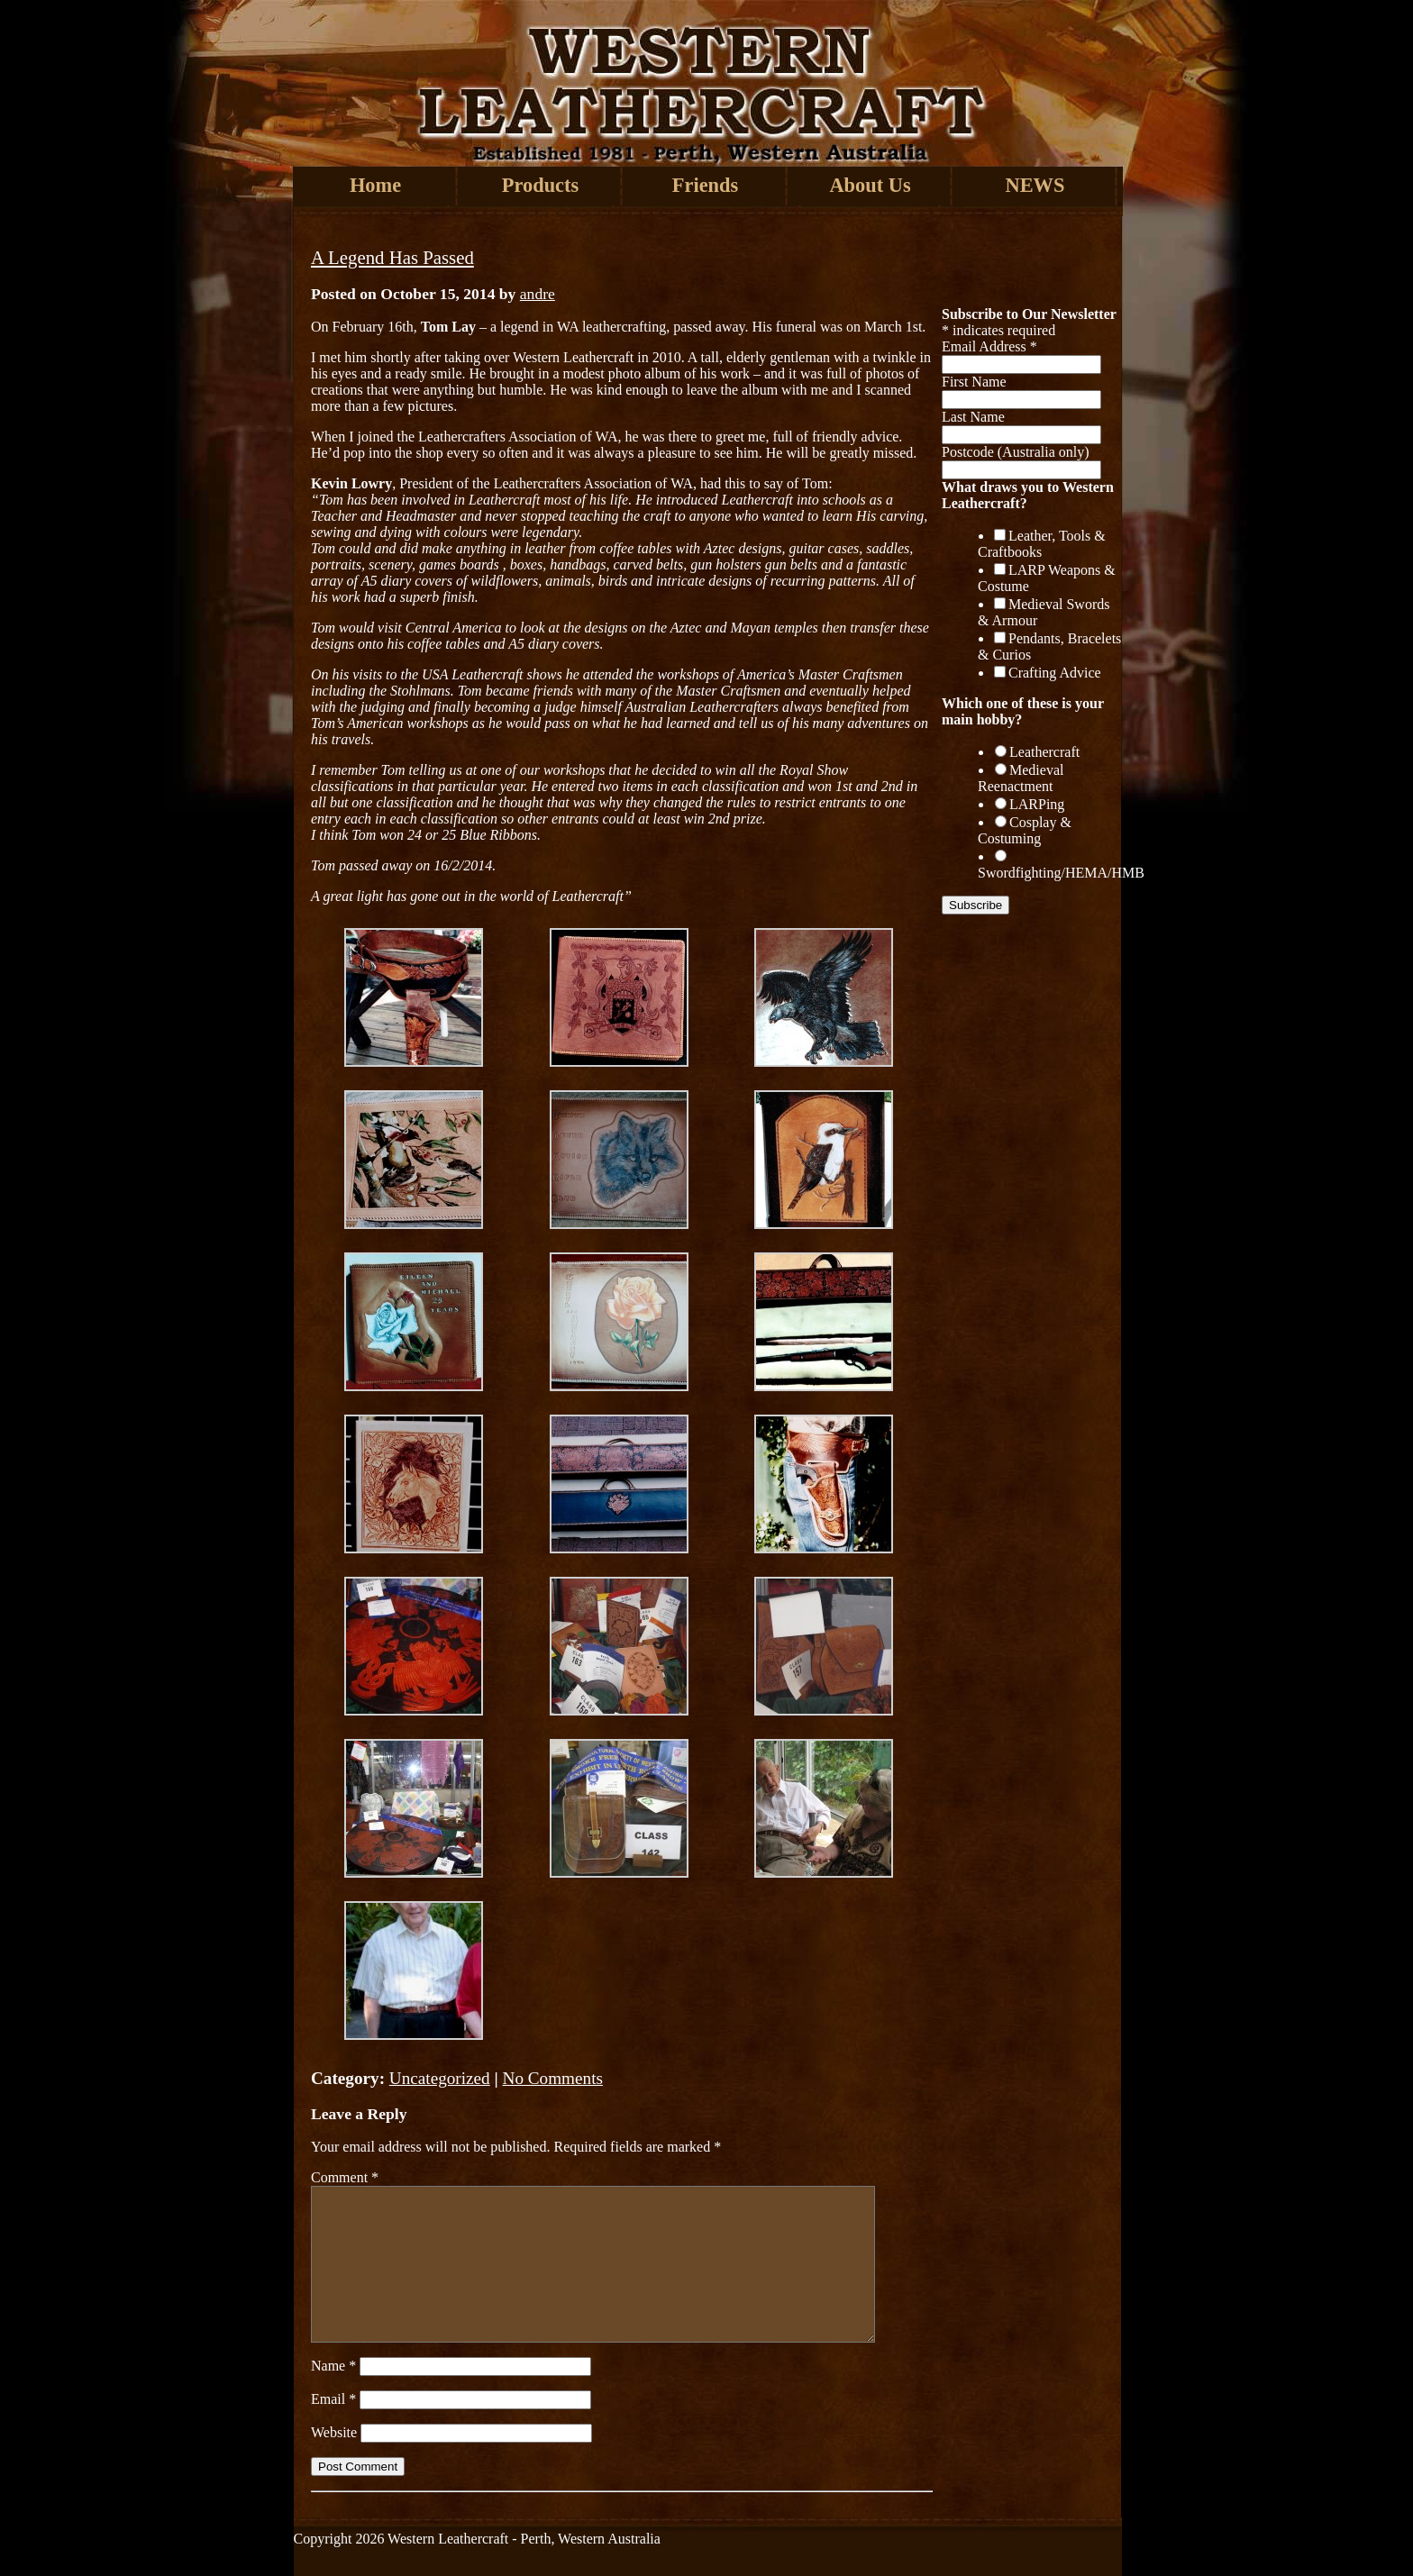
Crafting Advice (1054, 672)
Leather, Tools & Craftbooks (1042, 544)
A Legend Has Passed (392, 257)
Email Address (989, 346)
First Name (974, 381)
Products (540, 185)
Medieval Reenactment (1020, 778)
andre (537, 294)
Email (333, 2399)
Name (333, 2365)
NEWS (1035, 185)
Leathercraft (1044, 752)
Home (375, 185)
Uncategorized (439, 2078)
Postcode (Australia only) (1015, 452)
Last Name (973, 416)
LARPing (1036, 804)
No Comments (553, 2078)
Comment (344, 2177)
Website (334, 2432)
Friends (705, 185)
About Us (869, 185)
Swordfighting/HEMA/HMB (1061, 872)
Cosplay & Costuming (1024, 830)
